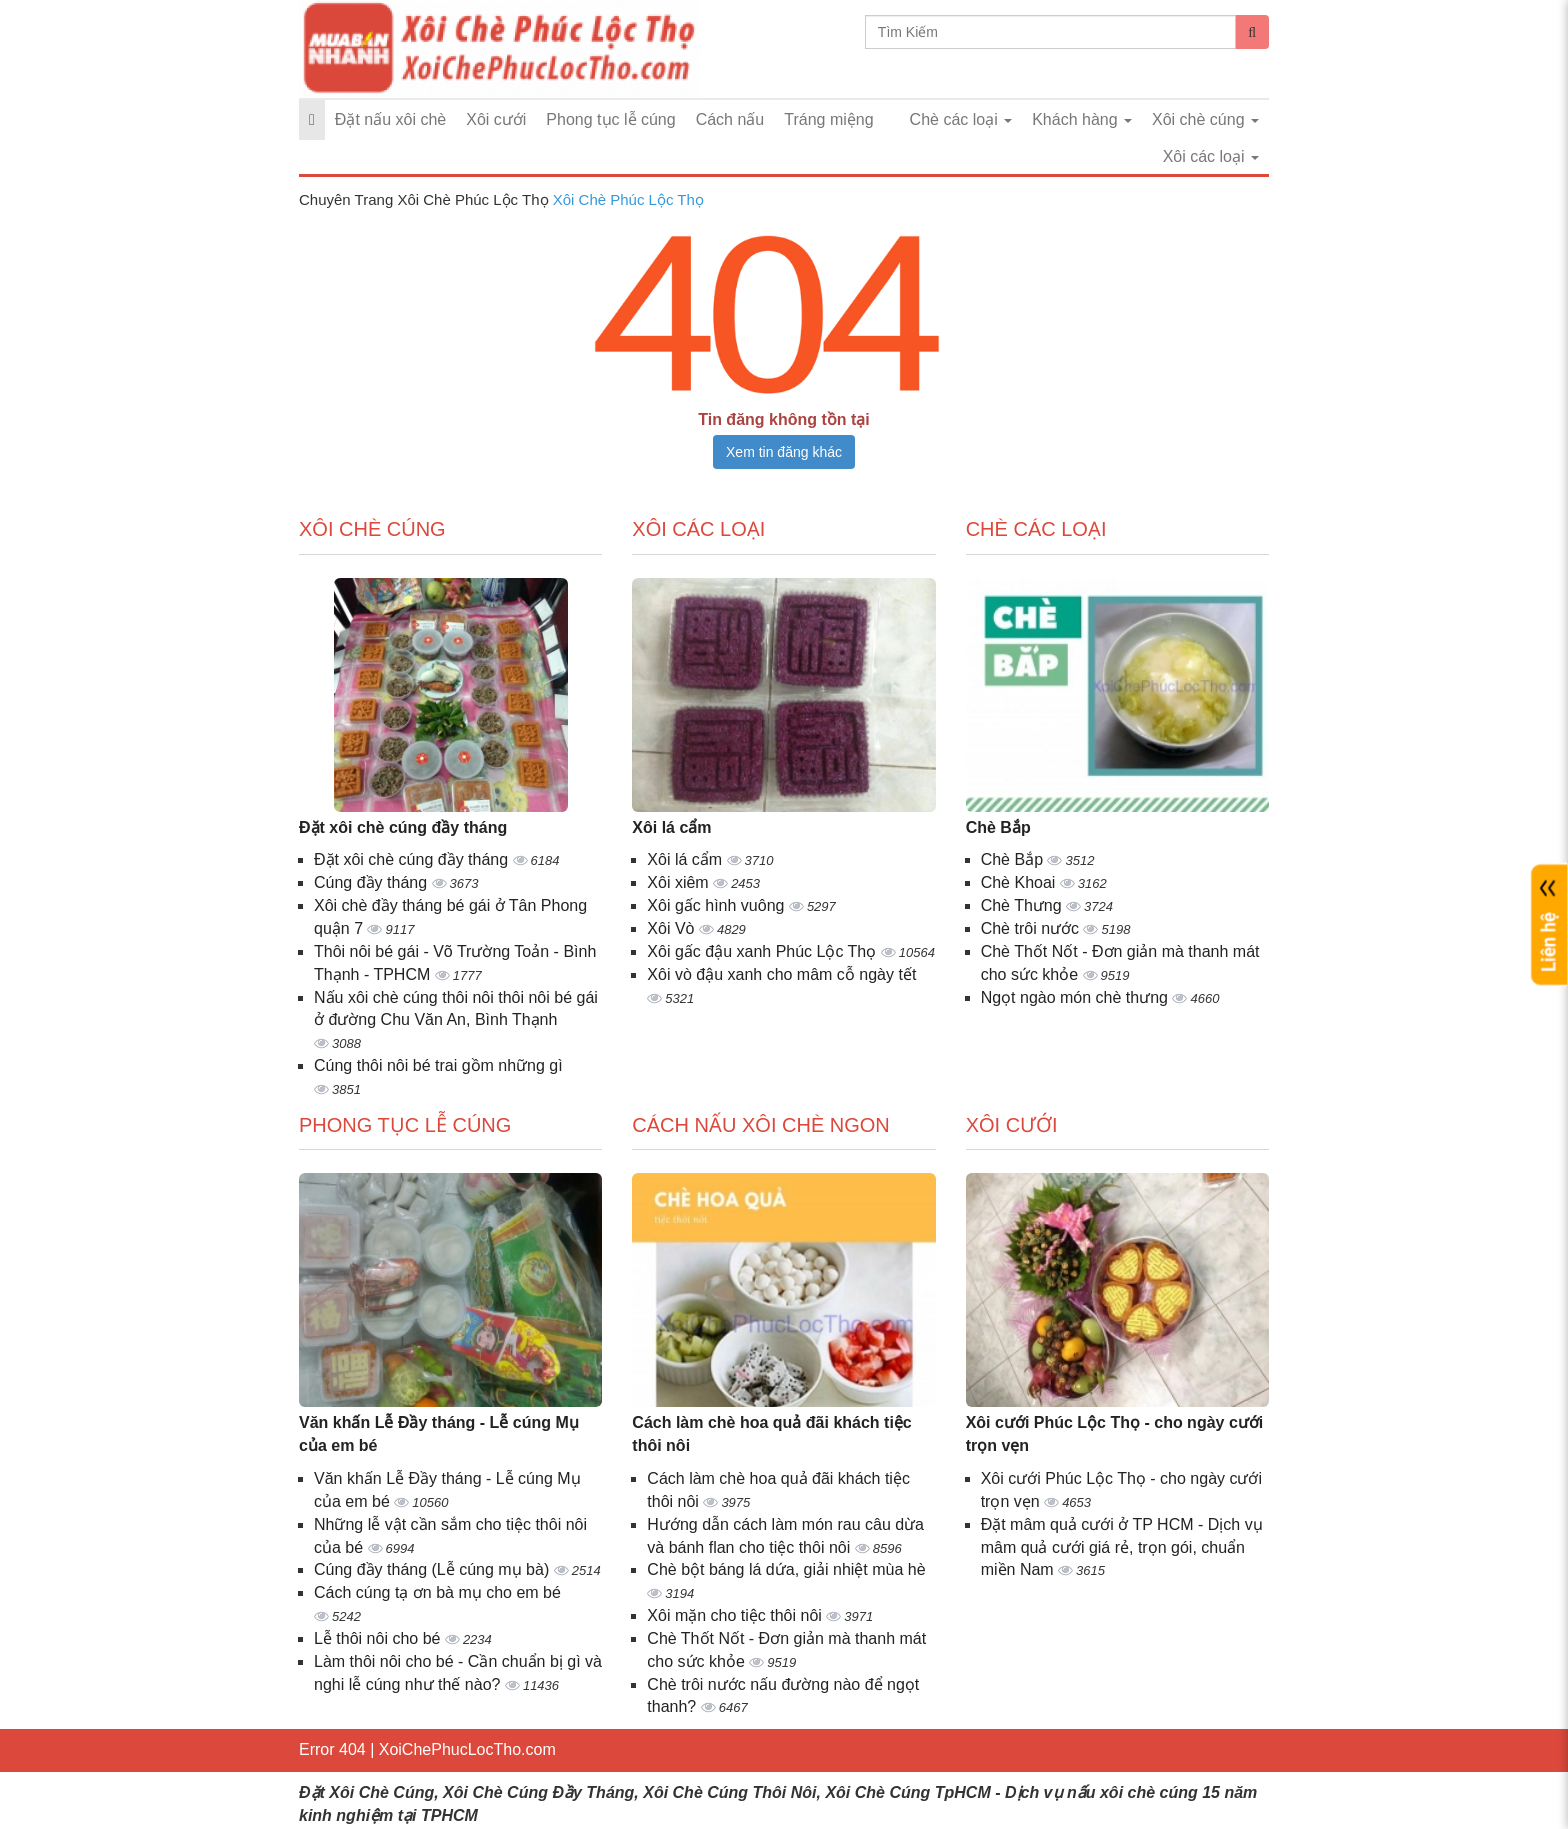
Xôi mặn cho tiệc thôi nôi (736, 1615)
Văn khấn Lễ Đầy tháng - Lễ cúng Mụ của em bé (439, 1434)
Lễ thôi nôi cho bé (379, 1638)
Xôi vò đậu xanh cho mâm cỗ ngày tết (781, 974)
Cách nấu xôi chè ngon (760, 1125)
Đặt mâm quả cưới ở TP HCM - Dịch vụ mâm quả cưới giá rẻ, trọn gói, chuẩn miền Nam (1122, 1547)
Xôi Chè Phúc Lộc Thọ (628, 199)
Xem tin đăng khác (784, 452)
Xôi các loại (698, 529)
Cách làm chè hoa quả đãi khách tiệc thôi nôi (771, 1434)
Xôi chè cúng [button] (1205, 119)
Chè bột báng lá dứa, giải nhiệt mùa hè (786, 1569)
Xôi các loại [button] (1211, 156)
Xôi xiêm (680, 882)
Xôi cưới (496, 119)
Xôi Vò (673, 928)
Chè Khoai (1020, 882)
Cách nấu (730, 119)
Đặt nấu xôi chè (390, 119)
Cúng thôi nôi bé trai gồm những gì (438, 1065)
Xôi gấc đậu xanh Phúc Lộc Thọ (763, 951)
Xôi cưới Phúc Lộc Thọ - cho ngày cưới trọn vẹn (1115, 1434)
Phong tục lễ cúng (610, 119)
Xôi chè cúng (372, 529)
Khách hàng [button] (1082, 119)
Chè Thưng (1023, 905)
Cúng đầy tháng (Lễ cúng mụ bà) (434, 1569)
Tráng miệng (828, 119)
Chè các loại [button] (961, 119)
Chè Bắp (998, 827)
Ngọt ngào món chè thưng (1077, 997)
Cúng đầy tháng (373, 882)
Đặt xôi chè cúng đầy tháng (403, 827)
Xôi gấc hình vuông (718, 905)
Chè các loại (1036, 529)
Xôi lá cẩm (671, 827)
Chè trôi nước (1032, 928)
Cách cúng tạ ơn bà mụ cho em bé (437, 1592)
